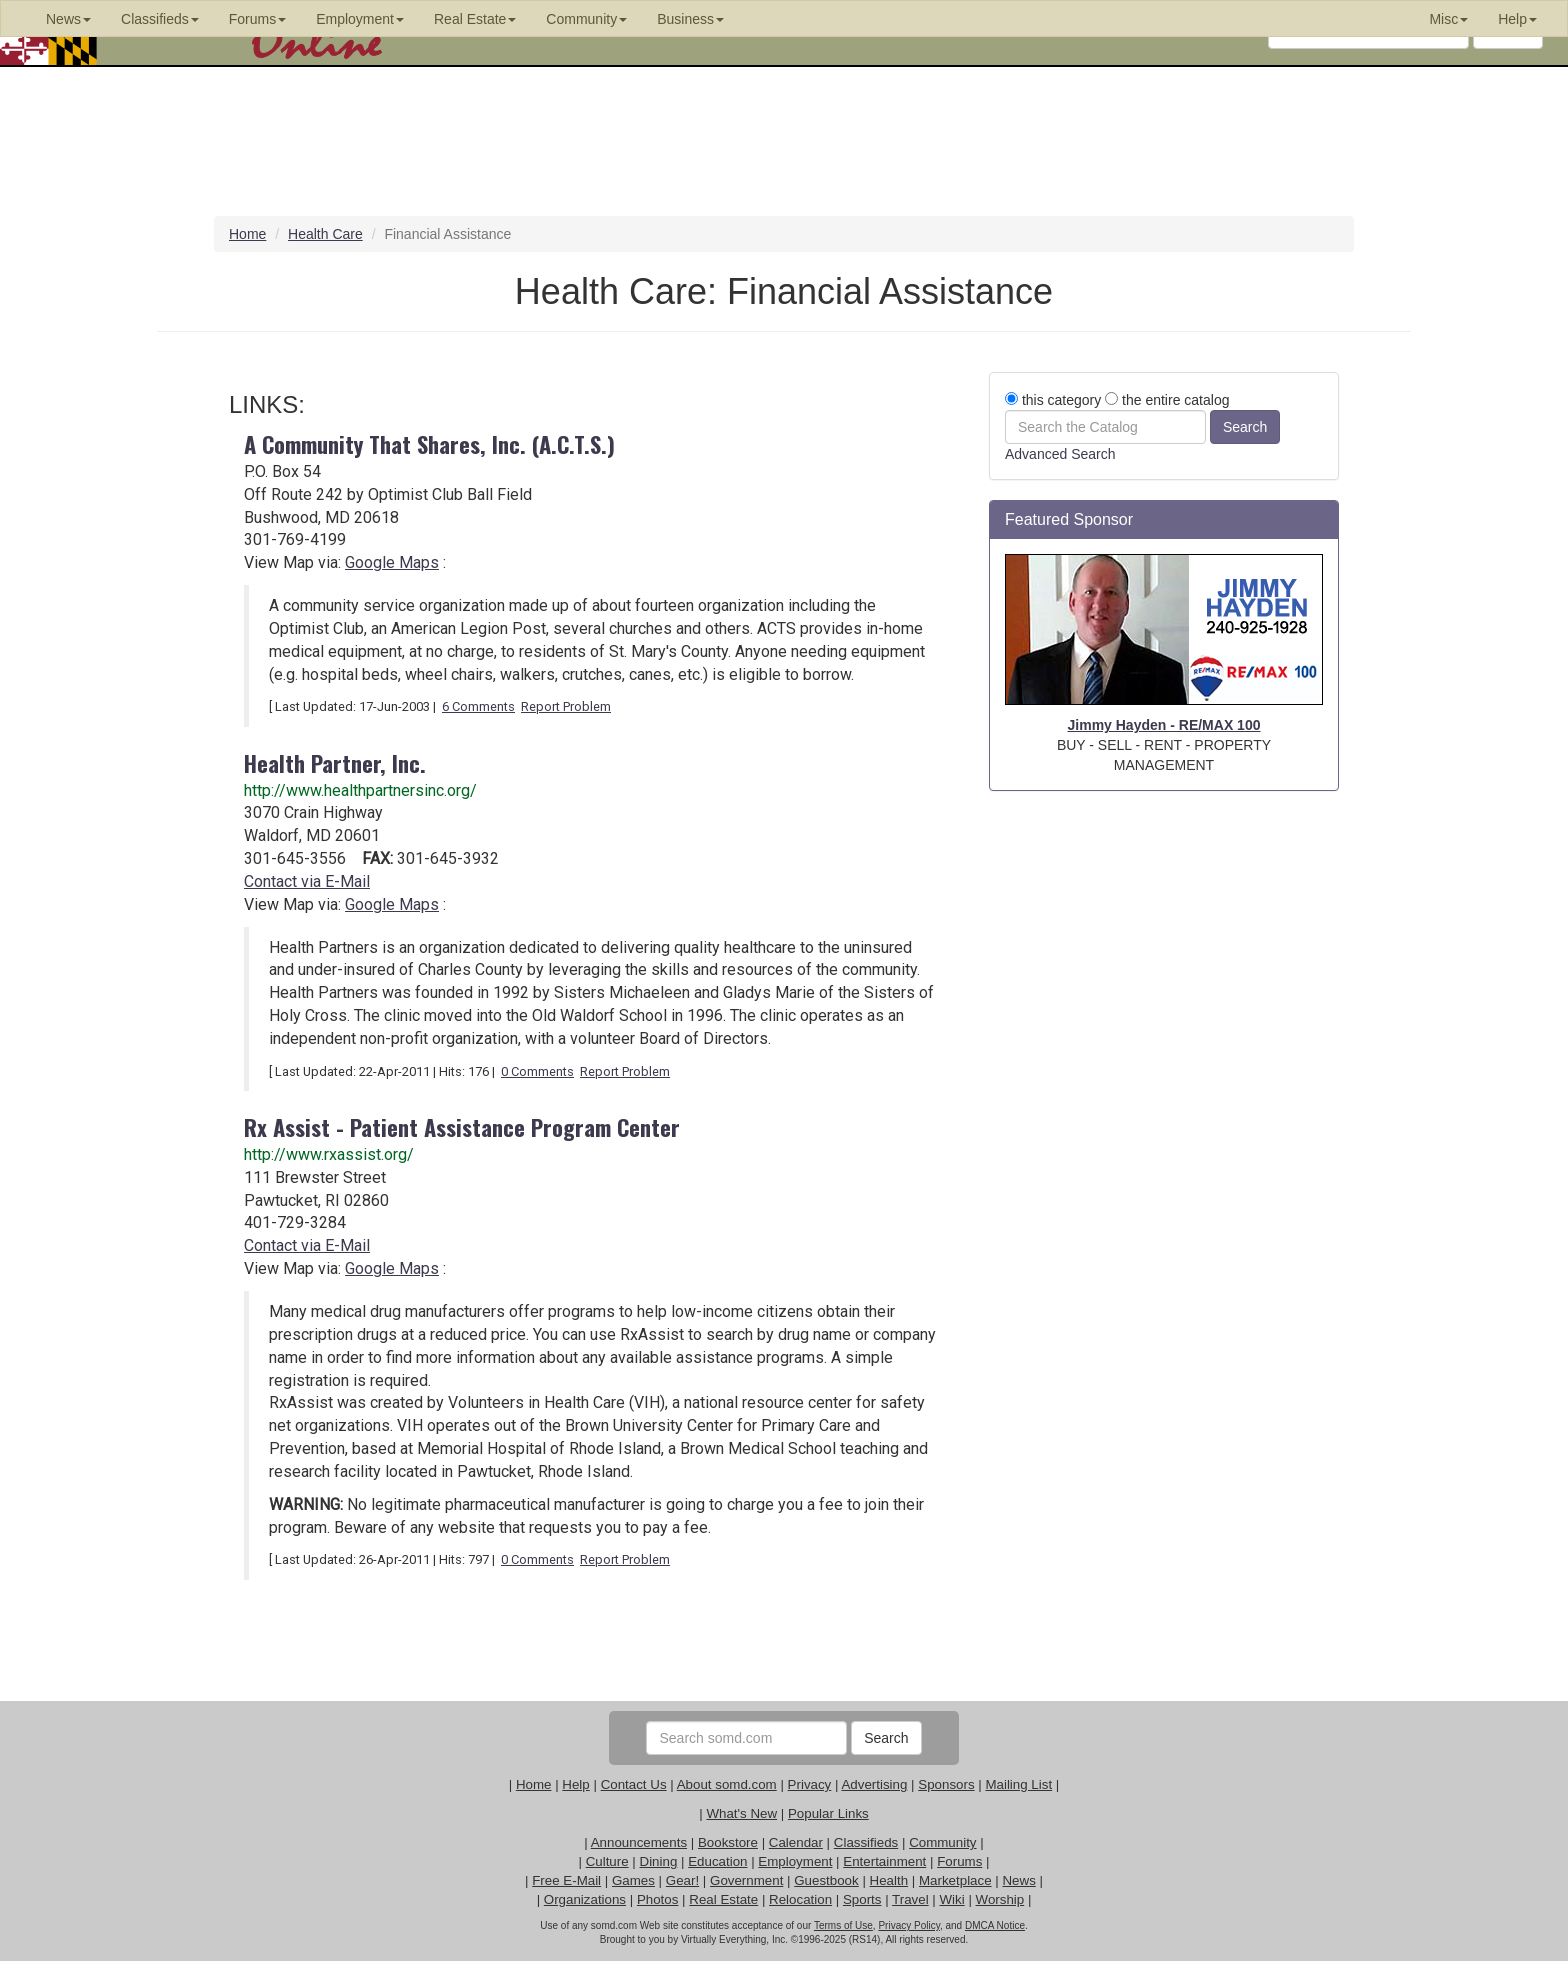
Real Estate (723, 1899)
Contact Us (634, 1784)
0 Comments (537, 1071)
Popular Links (828, 1813)
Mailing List (1018, 1784)
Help (575, 1784)
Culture (607, 1861)
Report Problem (566, 706)
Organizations (585, 1899)
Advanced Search (1060, 454)
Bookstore (728, 1842)
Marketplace (955, 1880)
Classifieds (866, 1842)
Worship (1000, 1899)
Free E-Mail (566, 1880)
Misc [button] (1448, 19)
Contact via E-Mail (307, 881)
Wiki (952, 1899)
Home (534, 1784)
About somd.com (727, 1784)
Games (633, 1880)
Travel (910, 1899)
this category (1053, 400)
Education (717, 1861)
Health (889, 1880)
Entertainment (884, 1861)
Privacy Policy (909, 1925)
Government (746, 1880)
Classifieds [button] (160, 19)
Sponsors (946, 1784)
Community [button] (586, 19)
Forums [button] (257, 19)
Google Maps (392, 562)
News (1018, 1880)
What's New (741, 1813)
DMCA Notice (995, 1925)
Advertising (874, 1784)
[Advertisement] (1164, 1111)
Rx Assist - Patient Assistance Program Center (462, 1126)
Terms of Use (843, 1925)
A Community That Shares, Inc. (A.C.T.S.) (429, 443)
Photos (658, 1899)
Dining (659, 1861)
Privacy (810, 1784)
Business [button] (690, 19)
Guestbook (826, 1880)
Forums (959, 1861)
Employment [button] (360, 19)
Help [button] (1517, 19)
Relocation (800, 1899)
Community (942, 1842)
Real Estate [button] (475, 19)
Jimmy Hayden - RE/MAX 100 (1164, 725)
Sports (862, 1899)
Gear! (682, 1880)
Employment (795, 1861)
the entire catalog (1167, 400)
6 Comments (478, 706)
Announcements (639, 1842)
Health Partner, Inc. (335, 762)
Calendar (796, 1842)
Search (886, 1738)
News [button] (68, 19)
